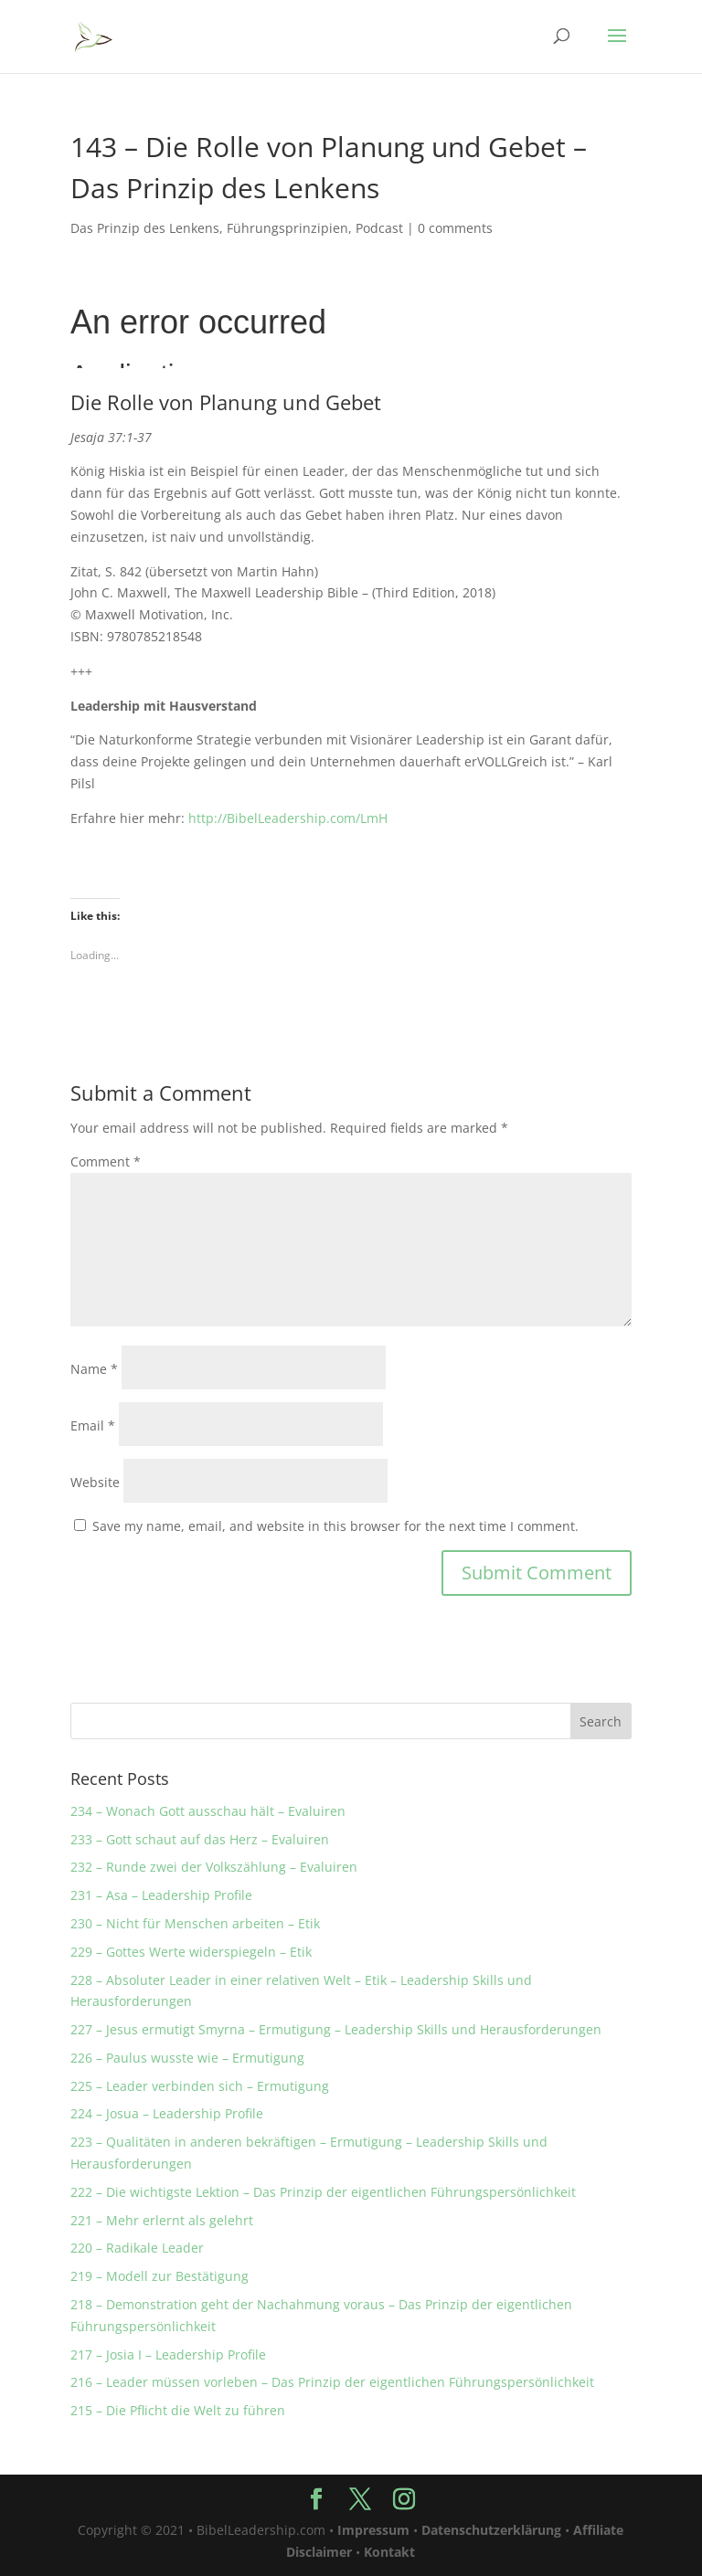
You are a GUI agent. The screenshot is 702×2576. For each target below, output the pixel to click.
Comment (105, 1161)
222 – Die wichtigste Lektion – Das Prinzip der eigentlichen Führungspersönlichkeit (323, 2192)
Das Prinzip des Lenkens (144, 228)
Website (95, 1482)
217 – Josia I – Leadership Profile (168, 2354)
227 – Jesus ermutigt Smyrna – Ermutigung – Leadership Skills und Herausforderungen (335, 2029)
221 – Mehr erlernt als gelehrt (161, 2220)
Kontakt (389, 2551)
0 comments (455, 228)
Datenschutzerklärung (491, 2530)
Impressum (373, 2530)
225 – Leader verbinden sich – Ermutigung (199, 2086)
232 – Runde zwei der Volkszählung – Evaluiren (213, 1866)
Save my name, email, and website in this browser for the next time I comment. (335, 1526)
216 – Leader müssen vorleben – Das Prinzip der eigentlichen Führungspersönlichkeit (332, 2382)
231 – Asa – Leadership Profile (161, 1895)
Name (94, 1369)
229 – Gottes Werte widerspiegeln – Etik (191, 1951)
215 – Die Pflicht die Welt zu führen (177, 2410)
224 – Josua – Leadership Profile (166, 2113)
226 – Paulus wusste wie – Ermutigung (187, 2057)
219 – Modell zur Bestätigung (159, 2276)
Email (92, 1425)
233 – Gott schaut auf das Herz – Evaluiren (199, 1839)
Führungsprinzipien (287, 228)
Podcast (379, 228)
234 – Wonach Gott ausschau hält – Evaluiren (208, 1811)
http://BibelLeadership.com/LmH (288, 818)
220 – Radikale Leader (137, 2247)
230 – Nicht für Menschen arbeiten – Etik (195, 1923)
